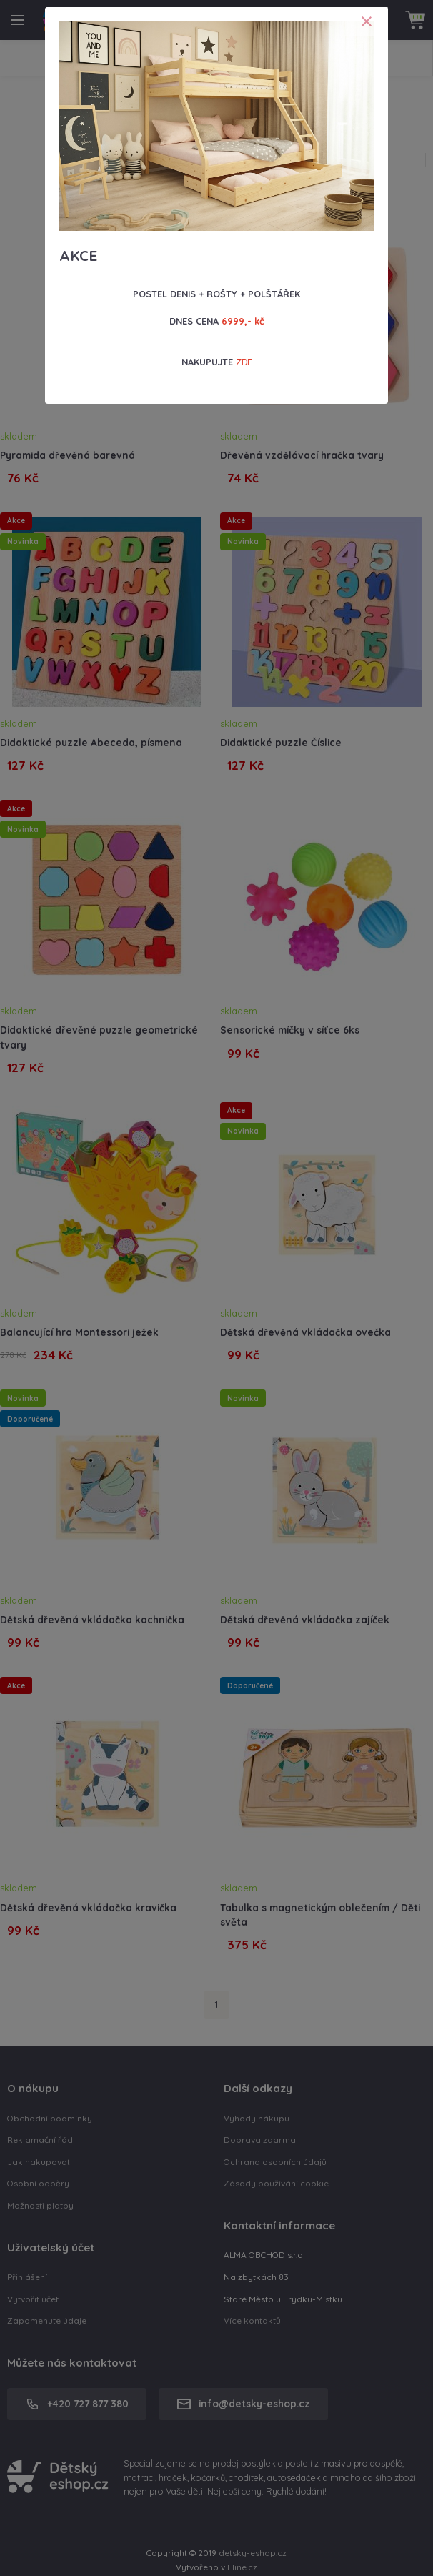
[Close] (366, 21)
